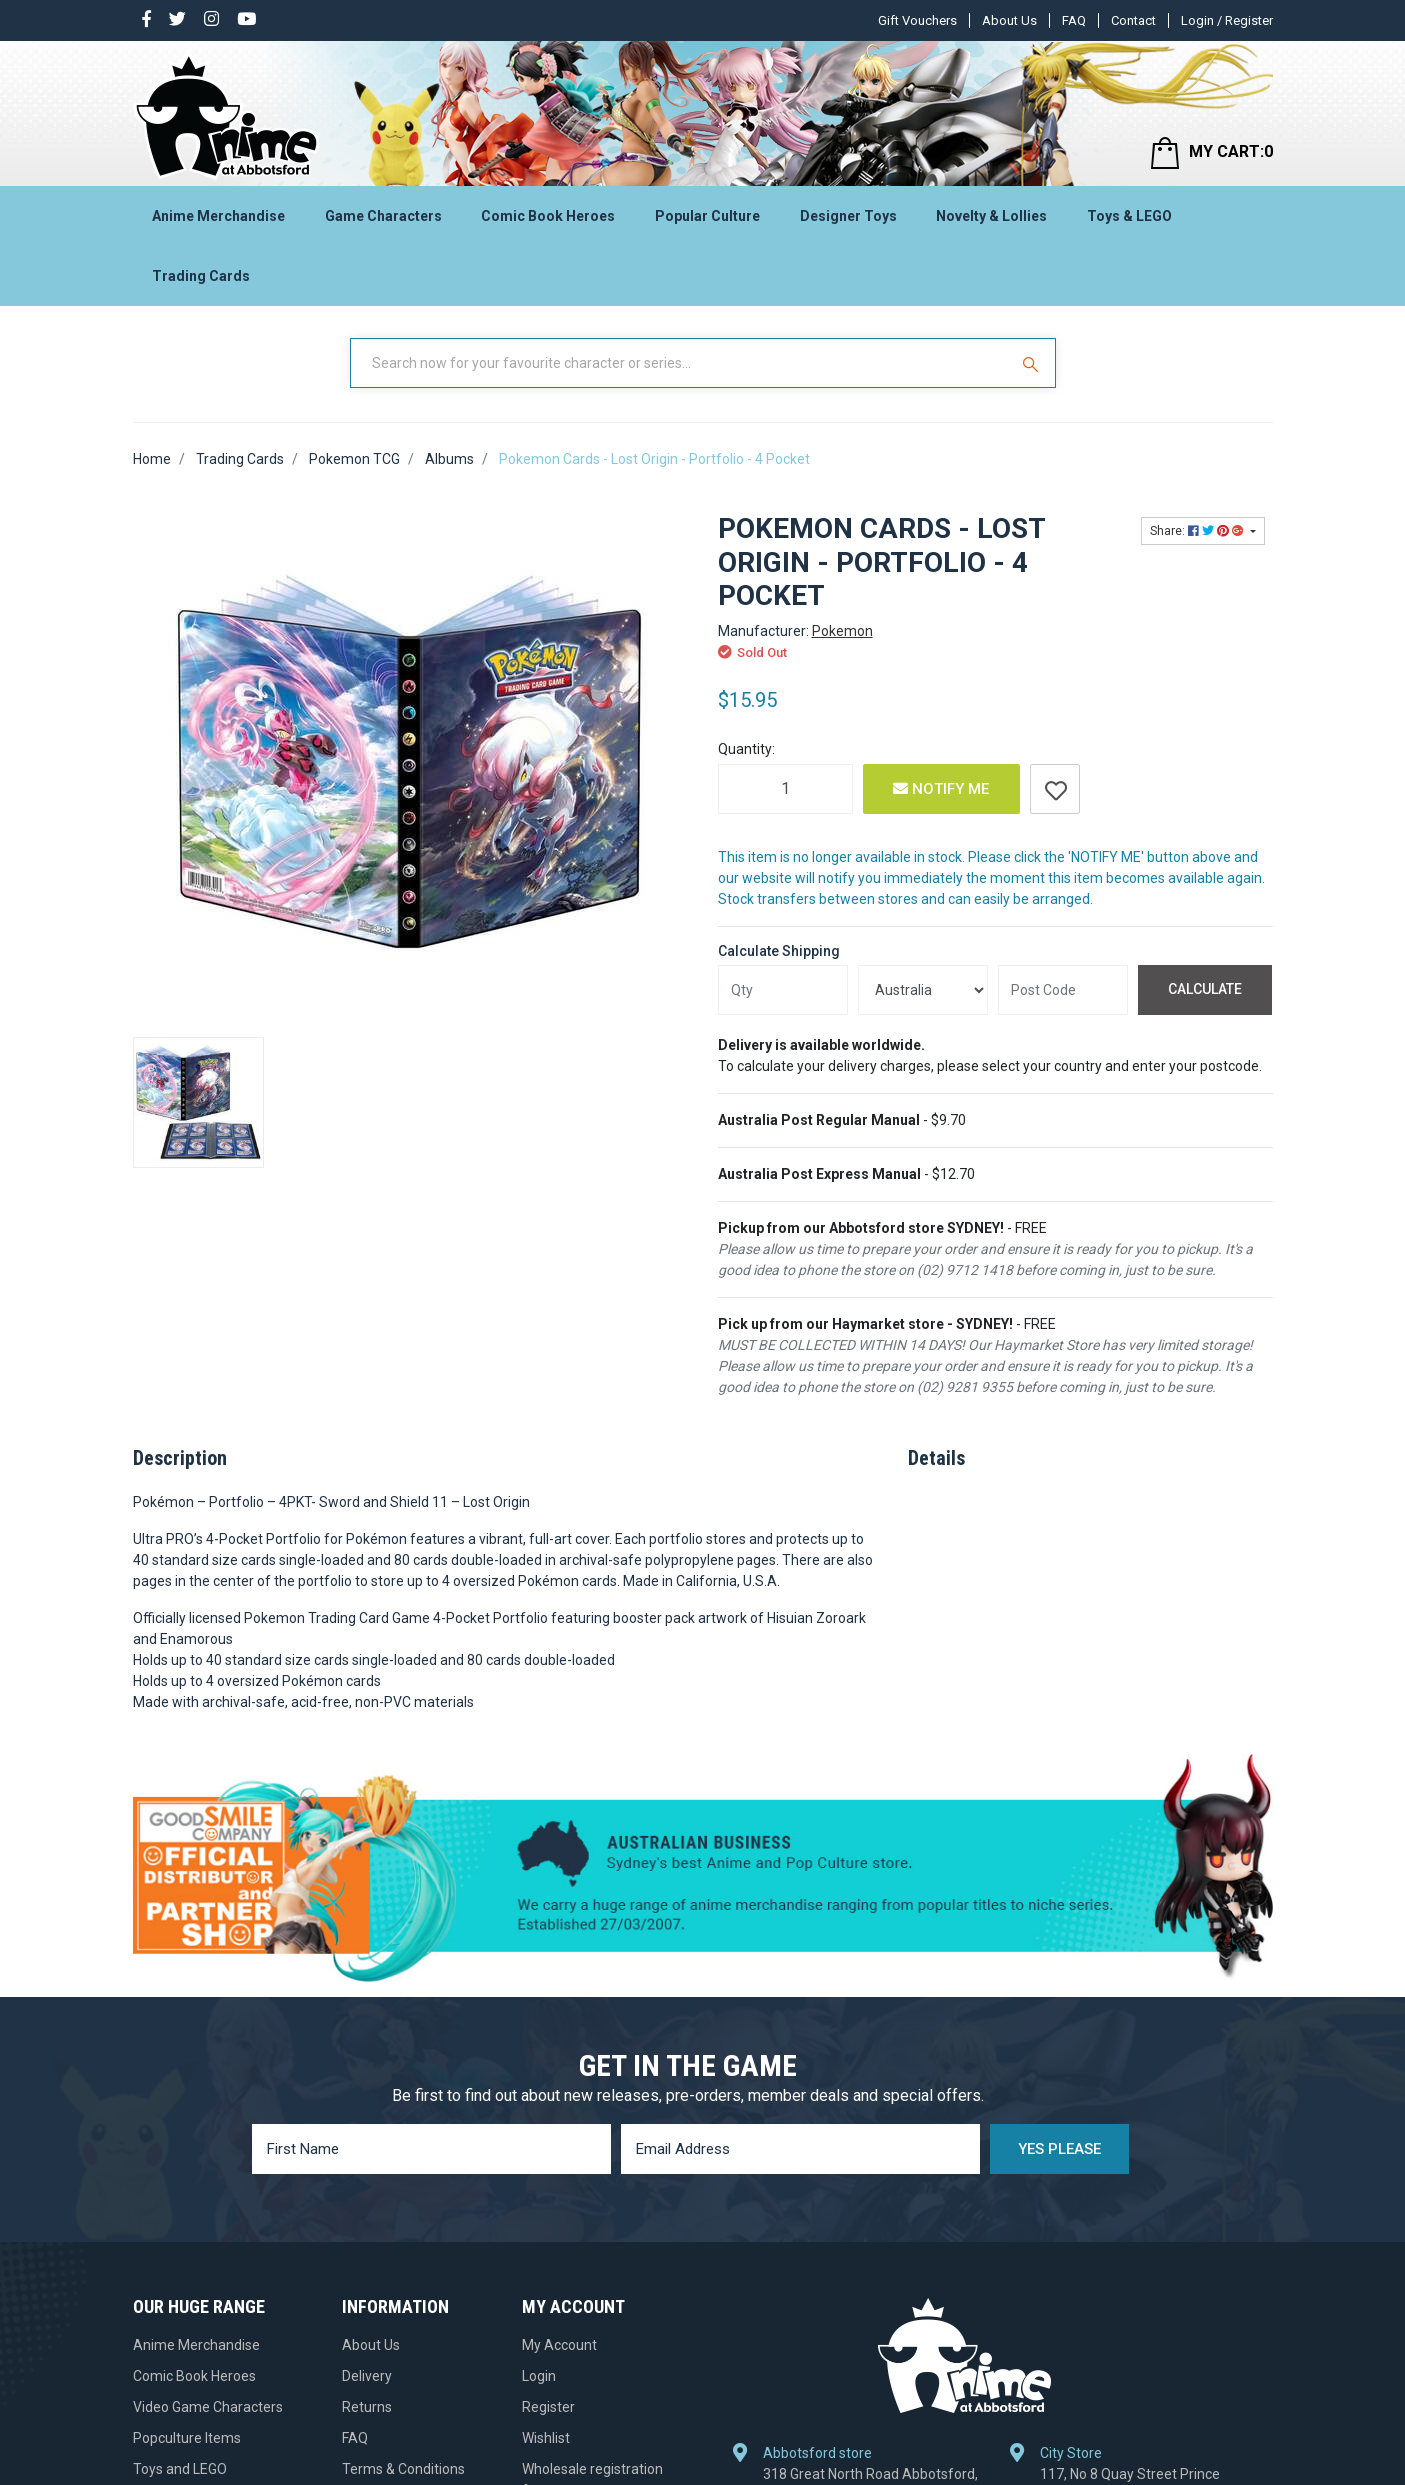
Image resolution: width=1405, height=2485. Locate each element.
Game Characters (383, 216)
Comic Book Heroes (548, 216)
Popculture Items (187, 2438)
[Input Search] (681, 363)
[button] (1055, 789)
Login (539, 2376)
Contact (1133, 20)
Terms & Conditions (403, 2469)
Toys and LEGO (180, 2469)
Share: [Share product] (1198, 531)
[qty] (783, 990)
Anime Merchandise (218, 216)
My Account (559, 2345)
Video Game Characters (208, 2407)
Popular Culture (707, 216)
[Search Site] (1033, 363)
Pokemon (842, 631)
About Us (1009, 20)
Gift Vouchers (917, 20)
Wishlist (546, 2438)
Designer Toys (848, 216)
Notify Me (941, 789)
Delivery (367, 2376)
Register (548, 2407)
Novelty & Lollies (991, 216)
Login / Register (1227, 20)
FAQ (1074, 20)
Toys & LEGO (1129, 216)
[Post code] (1063, 990)
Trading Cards (201, 276)
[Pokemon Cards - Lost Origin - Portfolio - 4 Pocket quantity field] (785, 789)
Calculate (1205, 989)
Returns (367, 2407)
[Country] (923, 990)
